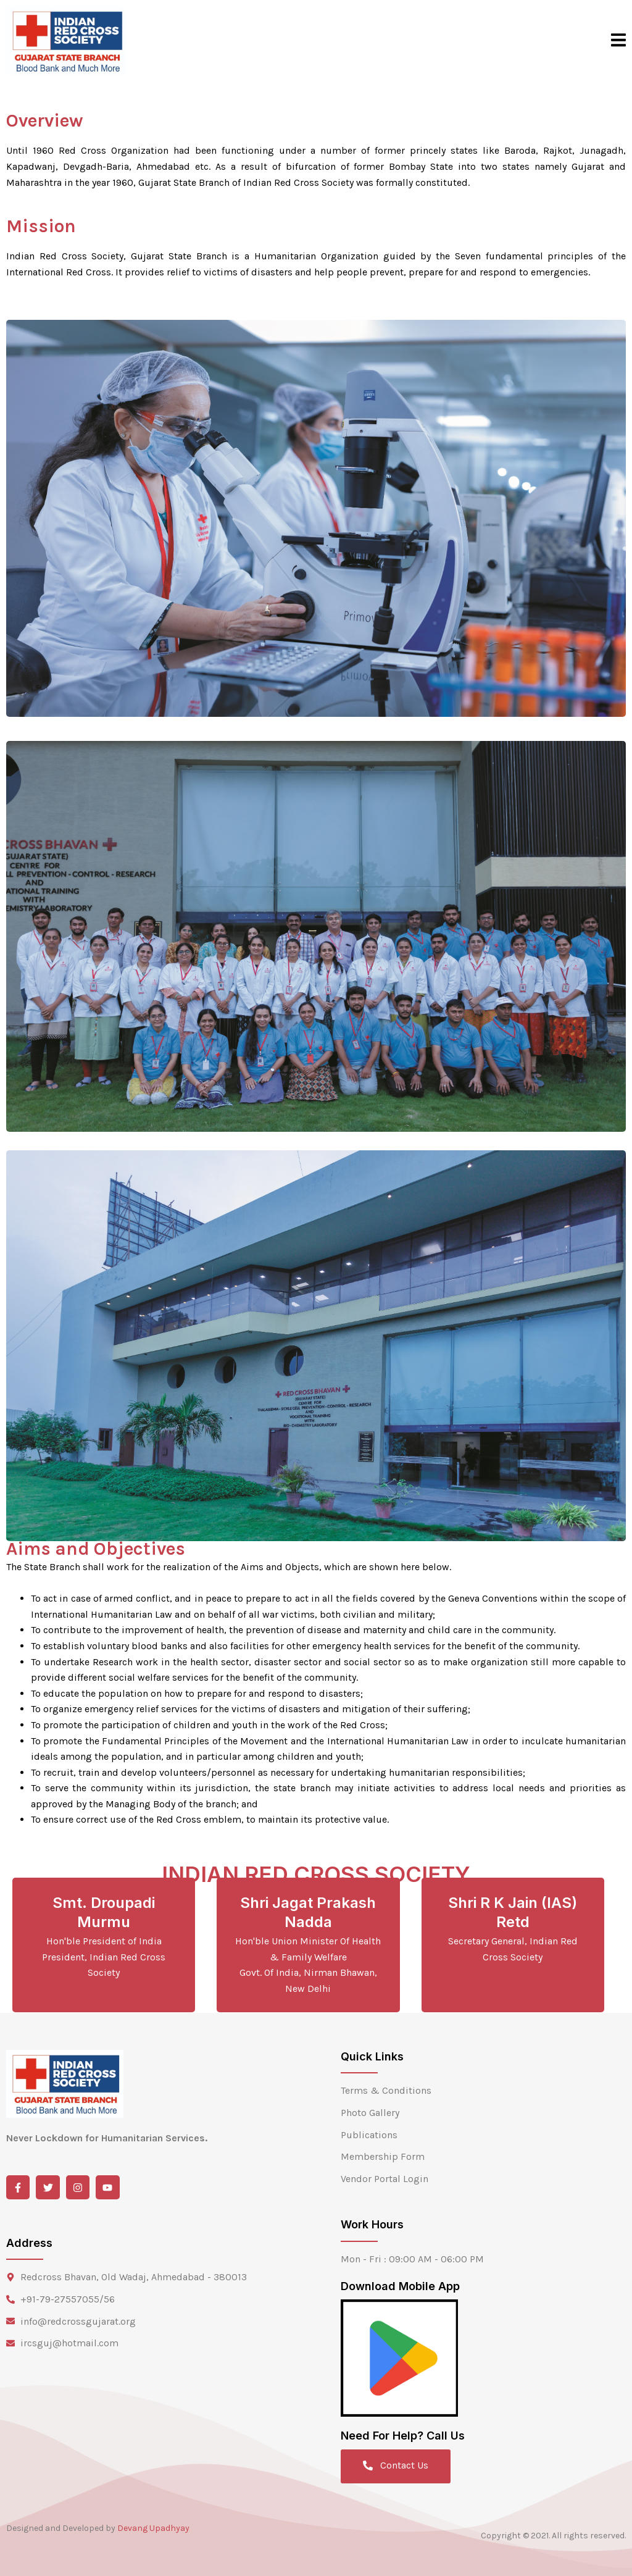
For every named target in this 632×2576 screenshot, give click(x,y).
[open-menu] (618, 40)
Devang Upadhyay (153, 2528)
